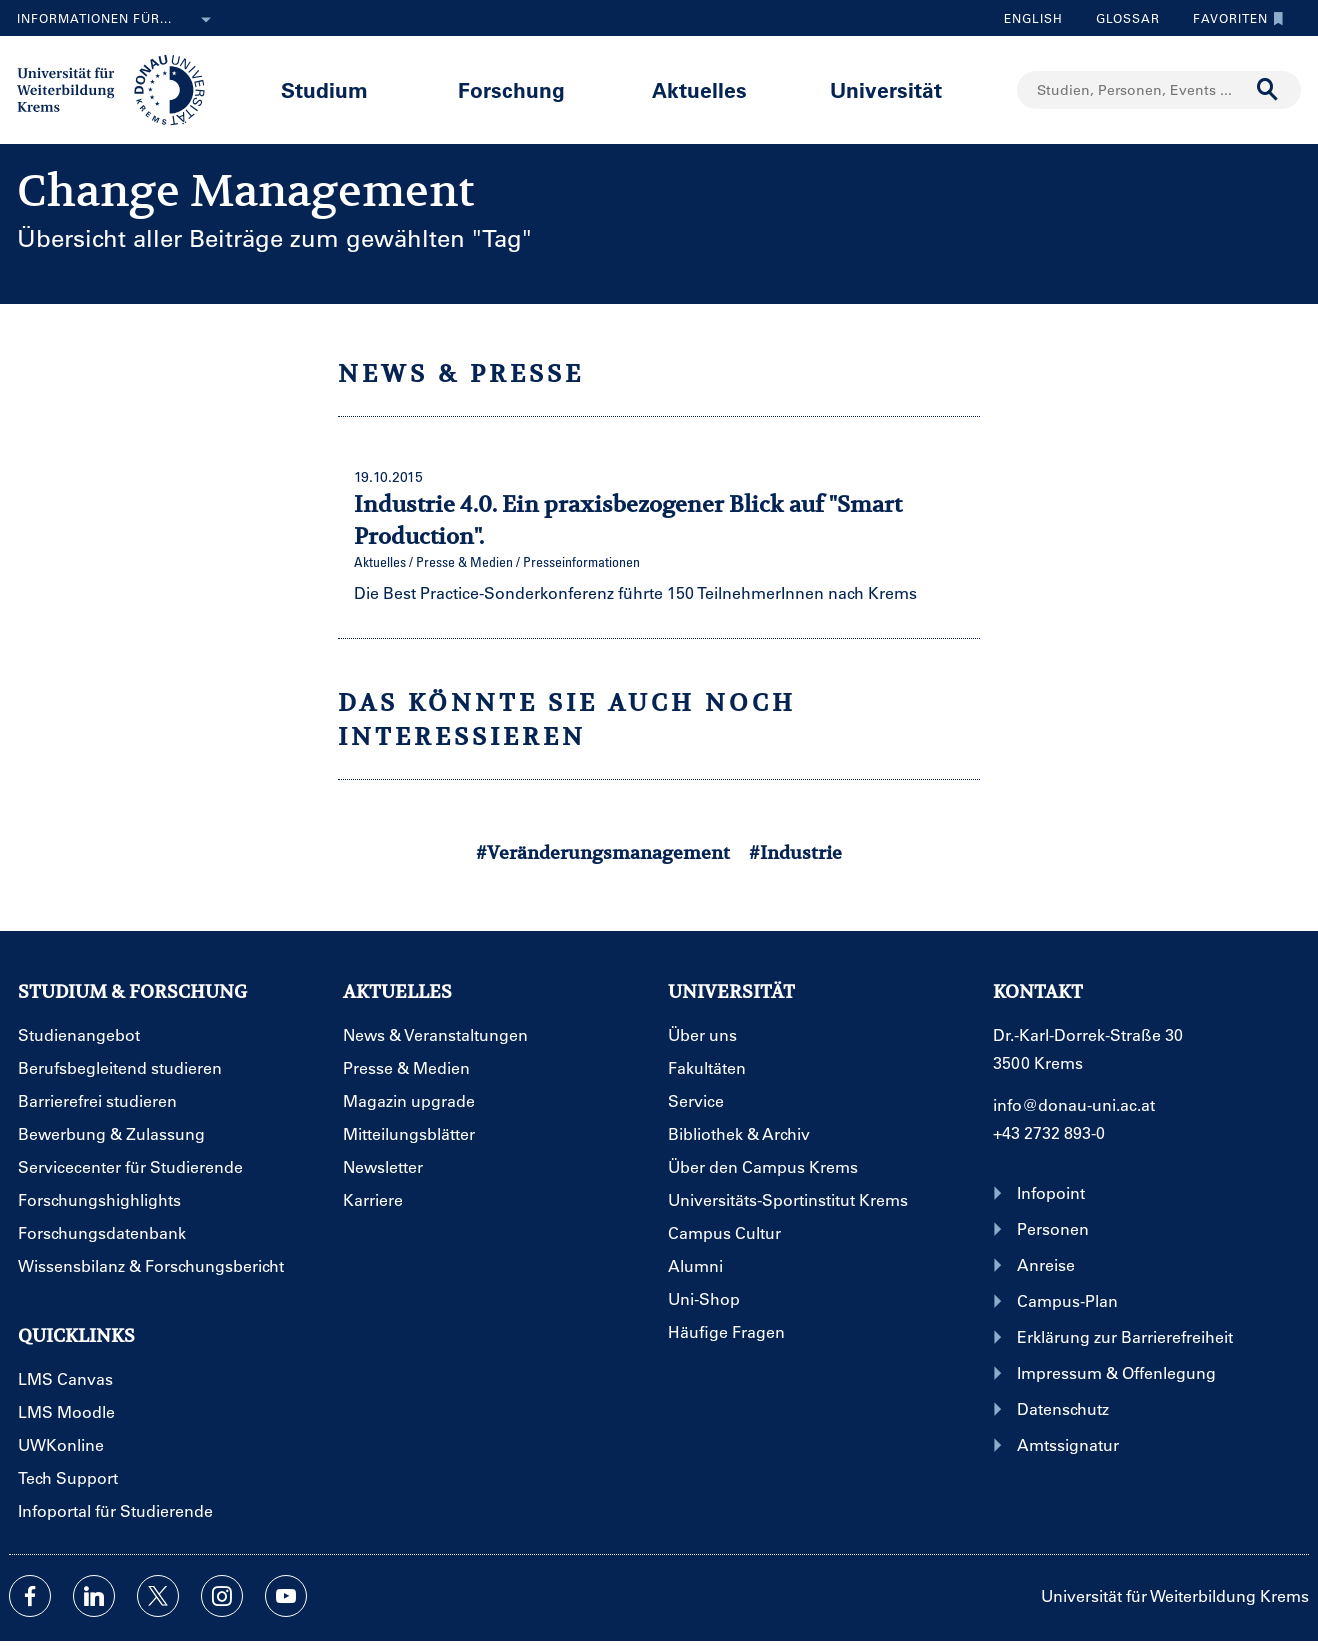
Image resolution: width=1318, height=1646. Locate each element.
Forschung (511, 89)
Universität (886, 89)
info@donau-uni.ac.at (1074, 1104)
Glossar (1120, 18)
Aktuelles (699, 89)
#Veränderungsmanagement (603, 852)
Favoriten (1233, 18)
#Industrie (795, 852)
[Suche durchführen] (1268, 90)
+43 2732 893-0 (1049, 1132)
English (1033, 18)
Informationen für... (118, 20)
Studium (324, 89)
